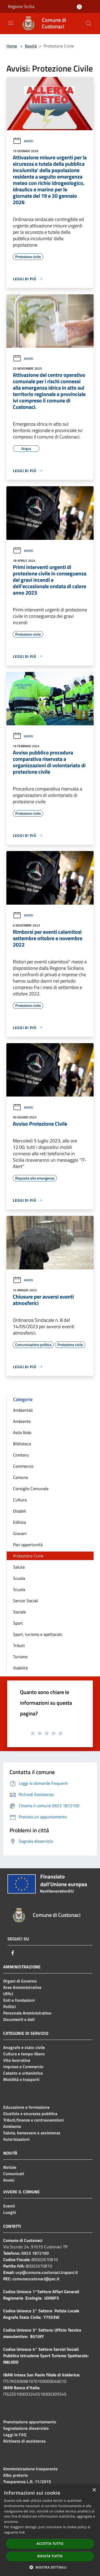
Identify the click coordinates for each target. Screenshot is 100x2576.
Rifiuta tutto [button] (50, 2556)
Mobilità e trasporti (21, 2079)
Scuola (19, 1578)
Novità (31, 46)
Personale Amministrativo (27, 2013)
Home (11, 46)
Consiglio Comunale (31, 1488)
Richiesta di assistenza (24, 2441)
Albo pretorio (15, 2475)
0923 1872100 (35, 2253)
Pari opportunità (28, 1544)
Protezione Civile (28, 1556)
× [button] (94, 2490)
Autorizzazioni (16, 2139)
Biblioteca (22, 1444)
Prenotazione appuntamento (29, 2422)
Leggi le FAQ (14, 2434)
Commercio (23, 1466)
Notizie (9, 2167)
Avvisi (23, 141)
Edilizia (19, 1522)
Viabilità (20, 1668)
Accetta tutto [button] (50, 2543)
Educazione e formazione (26, 2107)
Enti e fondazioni (19, 2000)
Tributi (19, 1645)
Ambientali (23, 1410)
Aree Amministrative (22, 1987)
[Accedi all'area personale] (79, 7)
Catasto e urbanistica (23, 2073)
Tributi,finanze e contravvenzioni (33, 2120)
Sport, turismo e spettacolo (37, 1634)
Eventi (9, 2206)
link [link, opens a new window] (22, 2532)
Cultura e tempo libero (24, 2054)
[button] (50, 2567)
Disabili (19, 1511)
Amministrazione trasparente (30, 2469)
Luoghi (9, 2212)
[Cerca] (89, 23)
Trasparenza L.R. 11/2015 (27, 2481)
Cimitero (21, 1455)
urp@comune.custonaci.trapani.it (46, 2272)
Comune (20, 1477)
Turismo (20, 1656)
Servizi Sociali (25, 1600)
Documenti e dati (19, 2019)
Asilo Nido (22, 1432)
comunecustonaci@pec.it (36, 2279)
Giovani (20, 1533)
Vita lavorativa (16, 2060)
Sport (18, 1623)
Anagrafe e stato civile (24, 2047)
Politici (9, 2006)
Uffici (8, 1994)
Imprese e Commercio (23, 2066)
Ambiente (22, 1421)
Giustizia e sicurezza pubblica (30, 2113)
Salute (19, 1567)
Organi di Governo (20, 1981)
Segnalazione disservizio (26, 2428)
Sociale (19, 1612)
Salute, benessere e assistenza (31, 2133)
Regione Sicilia (21, 6)
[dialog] (50, 2530)
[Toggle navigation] (10, 23)
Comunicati (13, 2173)
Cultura (20, 1500)
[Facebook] (12, 1953)
